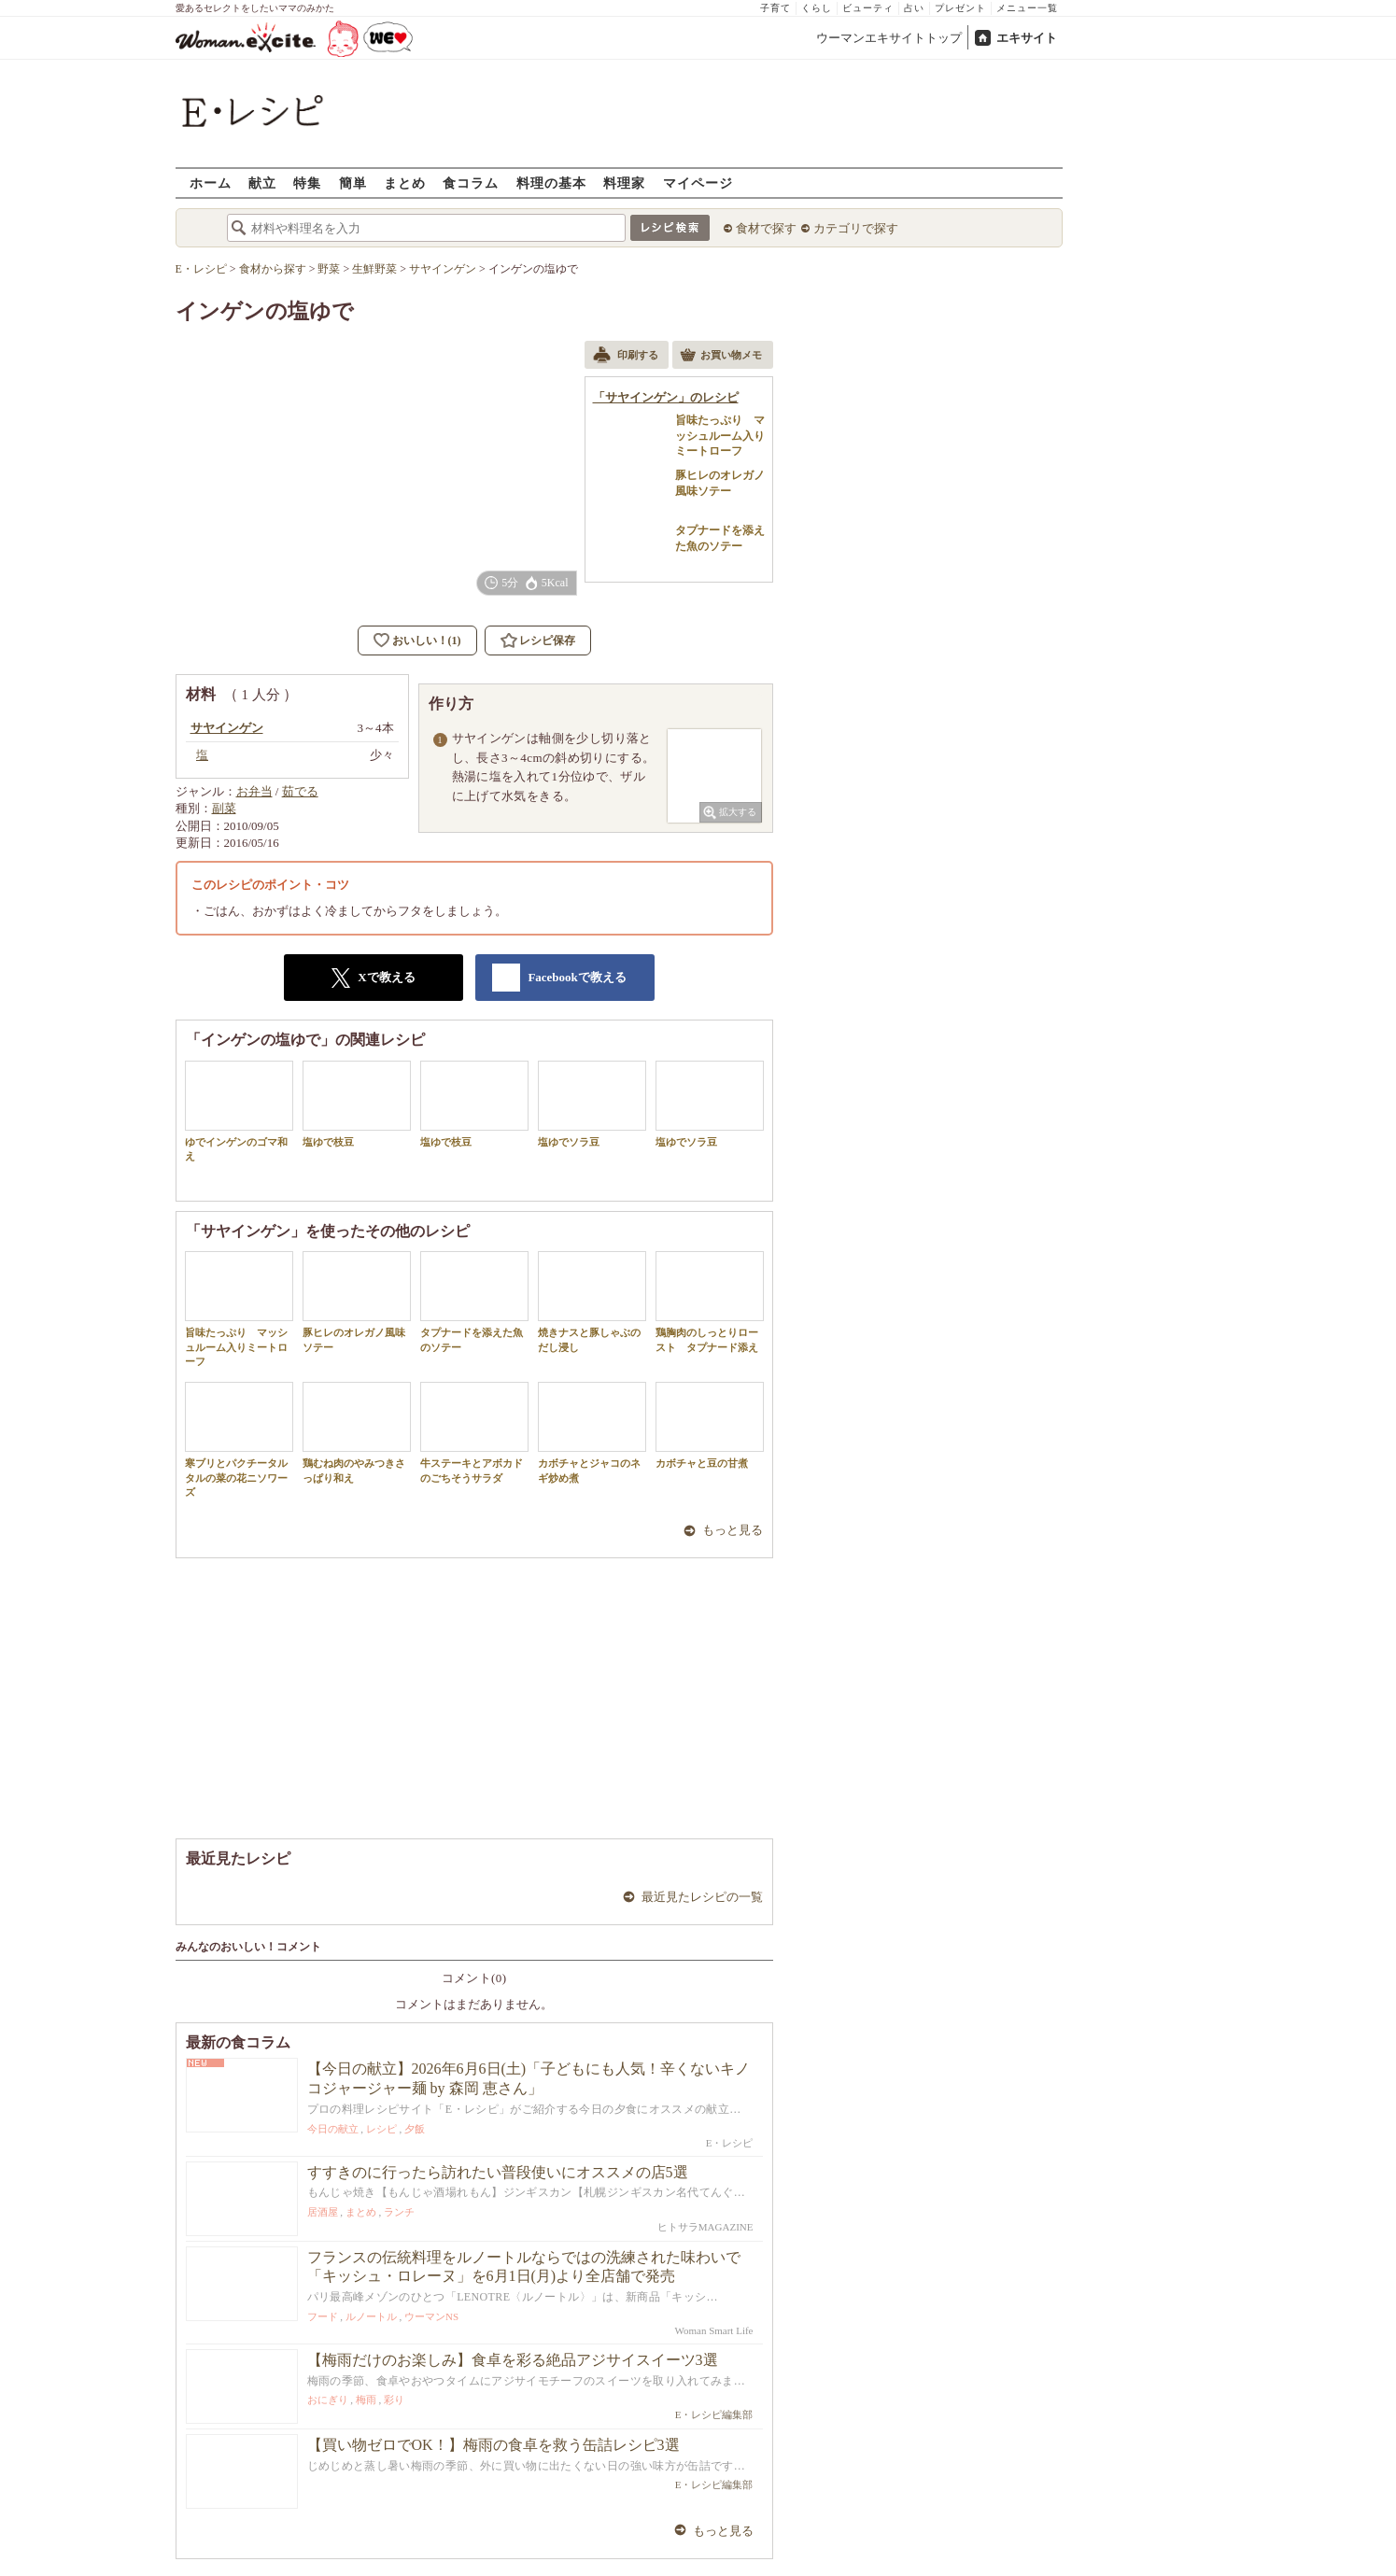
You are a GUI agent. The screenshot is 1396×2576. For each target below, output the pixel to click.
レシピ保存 (547, 640)
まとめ (405, 182)
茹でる (300, 791)
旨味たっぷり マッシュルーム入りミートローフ (239, 1309)
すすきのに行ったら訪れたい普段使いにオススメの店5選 (497, 2172)
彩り (394, 2399)
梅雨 (366, 2399)
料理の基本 (551, 182)
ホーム (211, 182)
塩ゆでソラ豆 (592, 1104)
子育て (775, 8)
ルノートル (371, 2316)
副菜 (224, 808)
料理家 (624, 182)
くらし (816, 8)
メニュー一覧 (1027, 8)
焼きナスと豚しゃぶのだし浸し (592, 1301)
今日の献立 (333, 2128)
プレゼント (960, 8)
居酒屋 (322, 2211)
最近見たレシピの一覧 (702, 1897)
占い (914, 8)
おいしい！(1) (426, 640)
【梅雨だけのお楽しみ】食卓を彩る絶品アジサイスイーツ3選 (512, 2360)
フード (322, 2316)
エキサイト (1026, 38)
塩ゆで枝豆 (357, 1104)
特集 (307, 182)
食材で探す (766, 228)
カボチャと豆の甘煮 (710, 1425)
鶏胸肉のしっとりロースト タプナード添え (710, 1301)
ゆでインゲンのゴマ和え (239, 1111)
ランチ (399, 2211)
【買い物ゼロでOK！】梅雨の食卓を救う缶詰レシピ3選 (493, 2445)
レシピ (381, 2128)
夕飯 (414, 2128)
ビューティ (868, 8)
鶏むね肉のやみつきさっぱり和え (357, 1432)
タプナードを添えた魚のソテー (474, 1301)
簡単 (353, 182)
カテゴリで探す (855, 228)
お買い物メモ (721, 357)
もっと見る (732, 1530)
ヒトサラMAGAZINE (705, 2226)
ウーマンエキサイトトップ (889, 38)
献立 (262, 182)
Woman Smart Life (713, 2330)
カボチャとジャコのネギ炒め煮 (592, 1432)
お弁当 (254, 791)
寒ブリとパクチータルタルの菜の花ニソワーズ (239, 1440)
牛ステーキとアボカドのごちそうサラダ (474, 1432)
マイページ (698, 182)
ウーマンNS (431, 2316)
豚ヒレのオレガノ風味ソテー (357, 1301)
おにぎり (327, 2399)
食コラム (471, 182)
